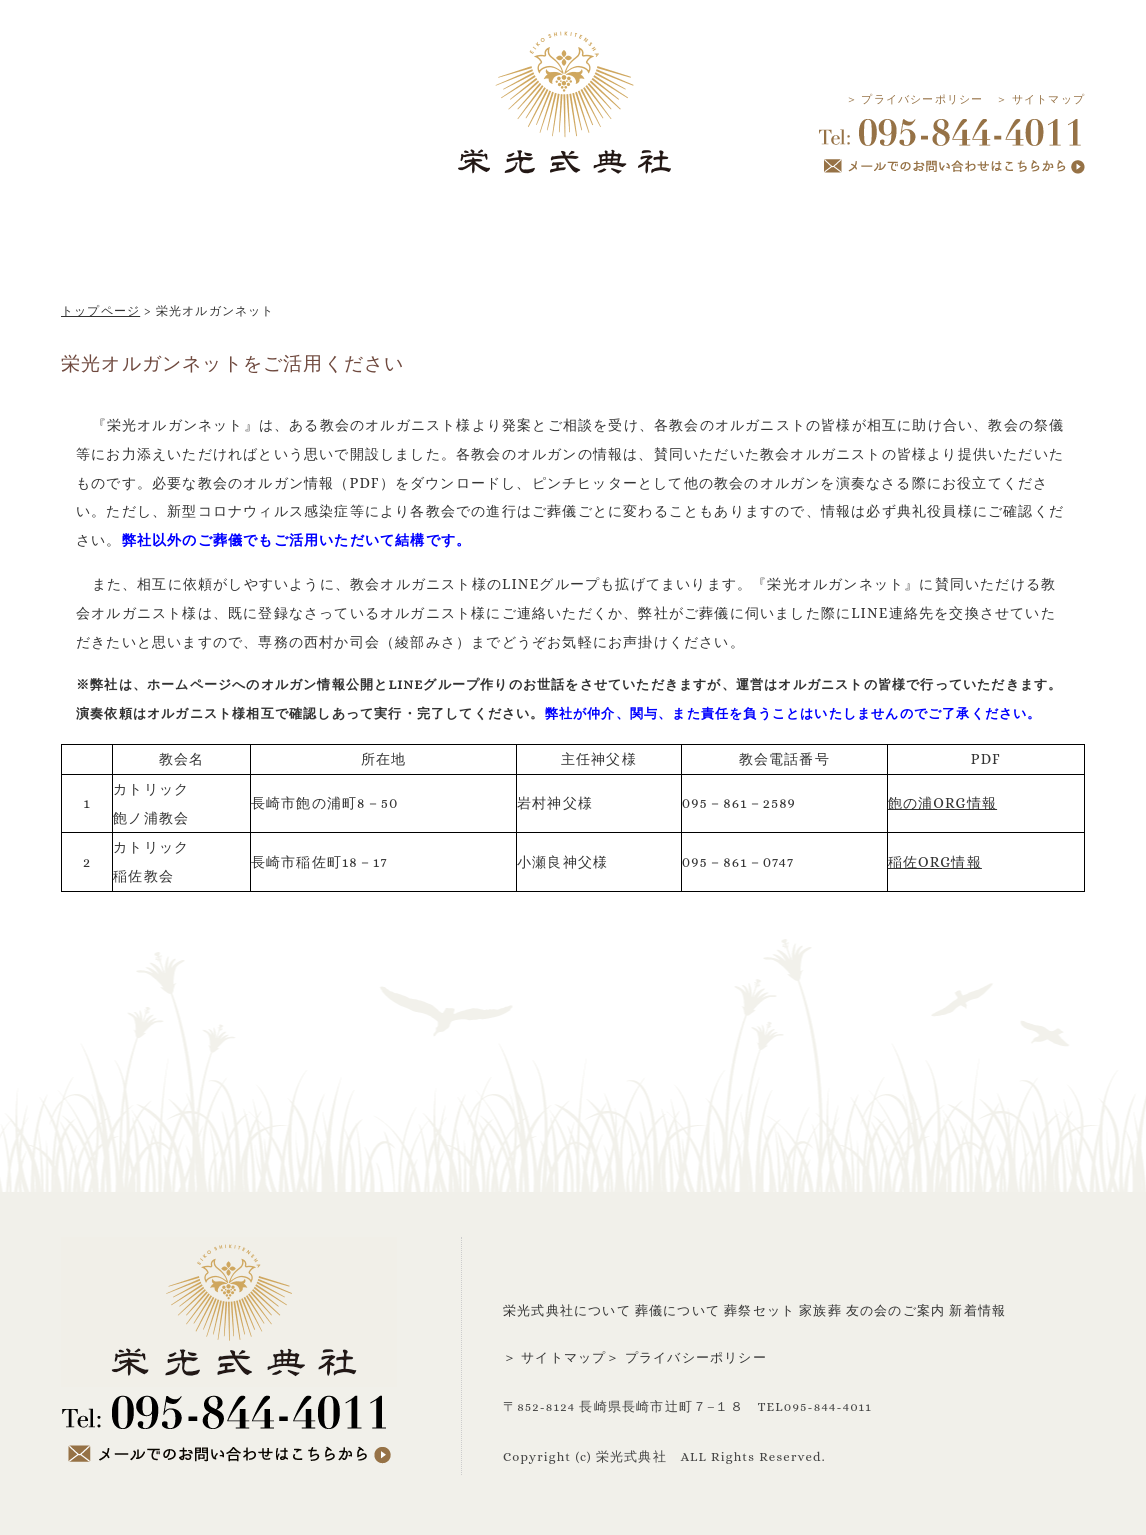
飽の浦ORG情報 (942, 803)
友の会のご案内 (895, 1310)
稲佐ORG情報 (935, 862)
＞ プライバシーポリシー (915, 99)
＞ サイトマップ (1040, 99)
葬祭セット (759, 1310)
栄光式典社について (567, 1310)
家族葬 (820, 1310)
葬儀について (677, 1310)
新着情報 (977, 1310)
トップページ (100, 311)
